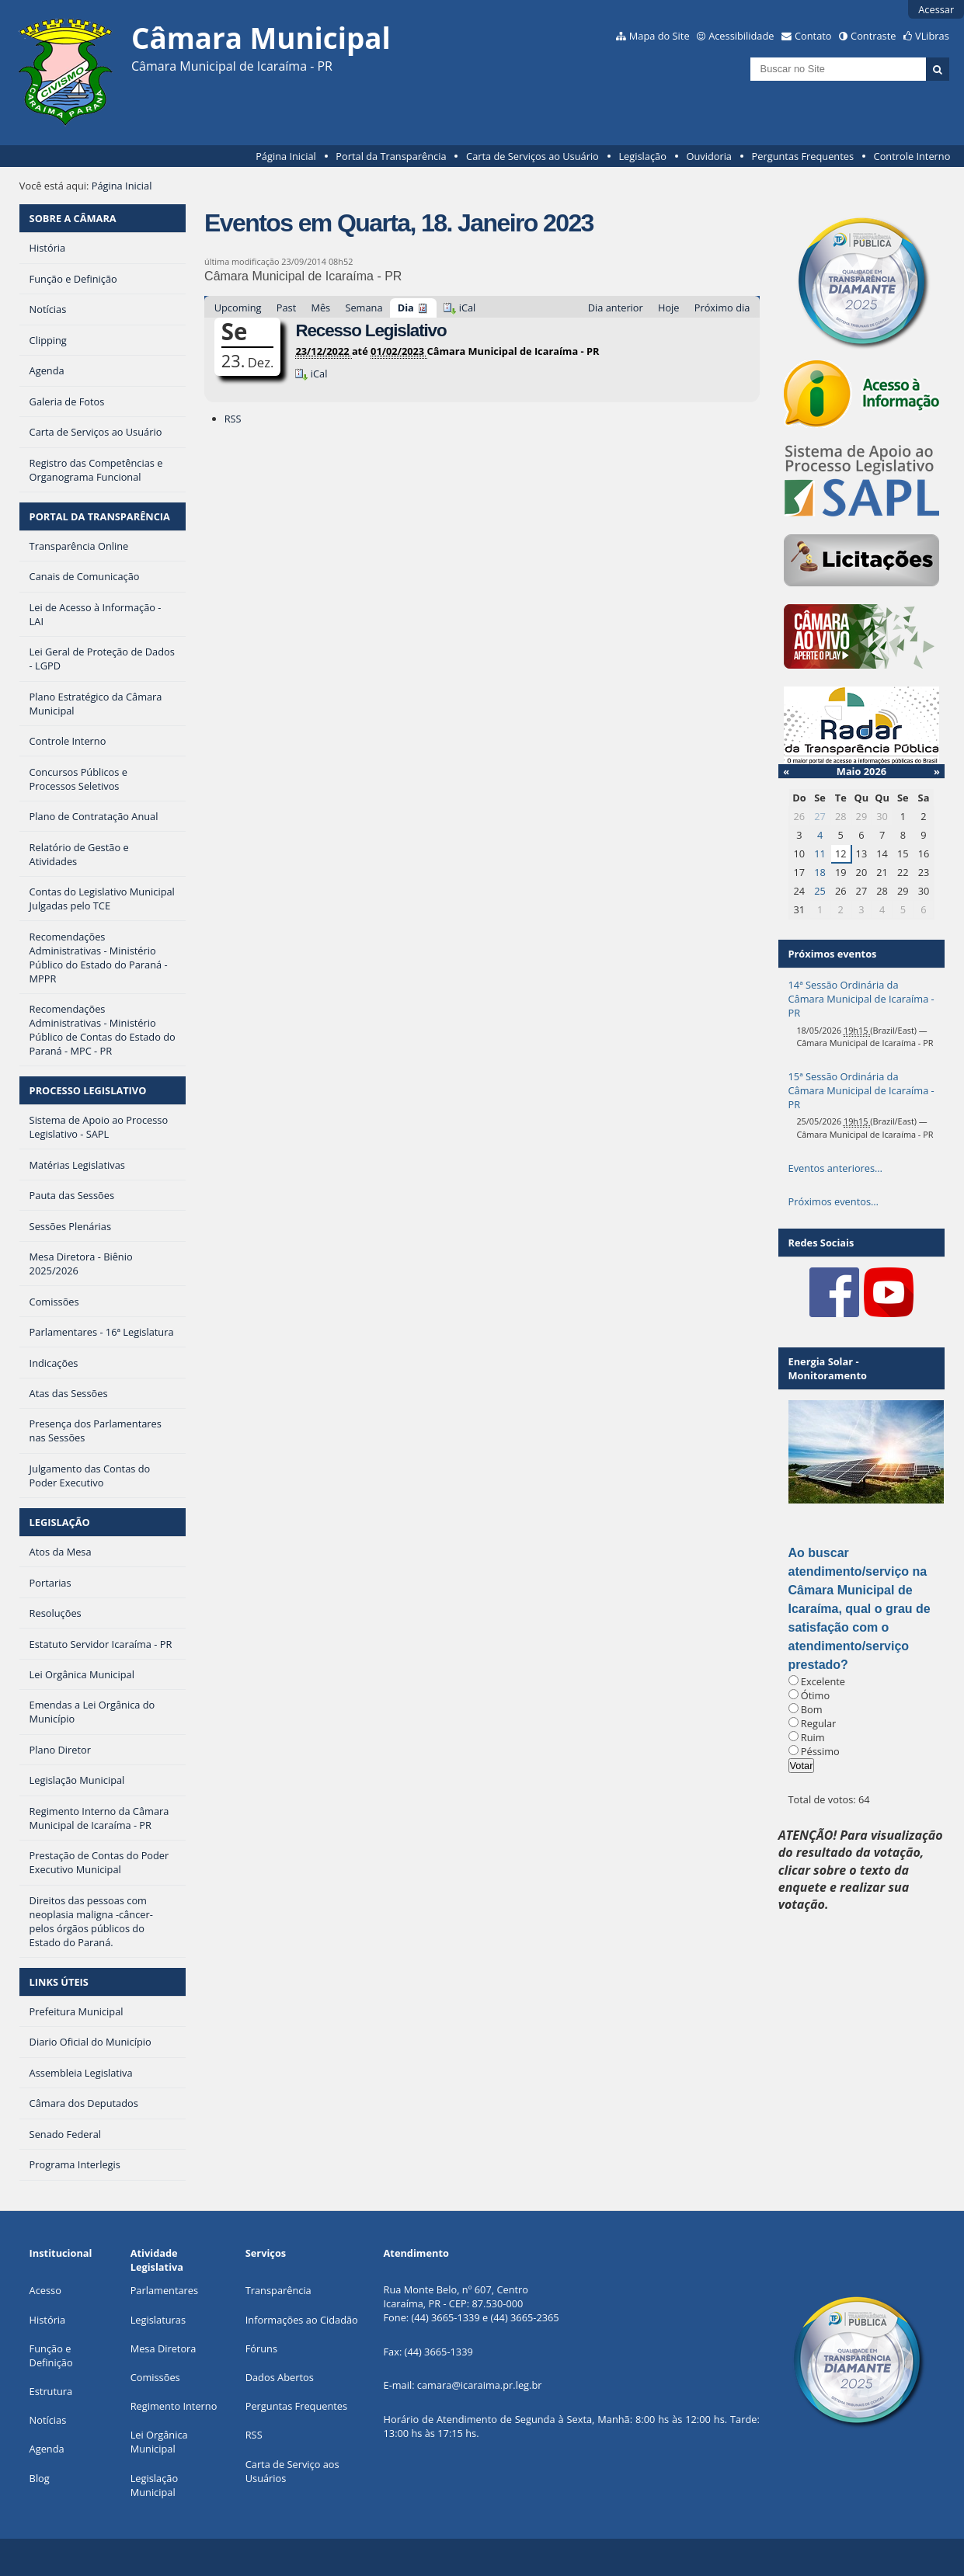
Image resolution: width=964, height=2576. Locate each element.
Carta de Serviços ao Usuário (532, 156)
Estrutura (51, 2391)
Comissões (155, 2377)
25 (820, 891)
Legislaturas (158, 2320)
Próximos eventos (832, 954)
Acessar (936, 9)
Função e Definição (51, 2355)
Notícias (48, 2420)
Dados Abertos (279, 2377)
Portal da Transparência (391, 156)
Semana (363, 308)
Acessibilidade (741, 36)
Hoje (669, 308)
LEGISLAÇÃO (60, 1522)
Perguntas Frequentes (803, 156)
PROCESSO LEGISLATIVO (88, 1090)
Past (286, 308)
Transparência (278, 2290)
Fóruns (261, 2348)
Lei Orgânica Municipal (159, 2442)
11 (820, 853)
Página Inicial (286, 156)
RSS (233, 419)
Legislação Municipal (154, 2485)
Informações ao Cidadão (301, 2320)
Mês (320, 308)
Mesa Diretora (164, 2348)
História (48, 2320)
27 (820, 816)
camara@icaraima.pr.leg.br (479, 2385)
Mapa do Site (659, 36)
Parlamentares (164, 2290)
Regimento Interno (174, 2406)
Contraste (873, 36)
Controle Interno (912, 156)
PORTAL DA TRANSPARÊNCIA (100, 516)
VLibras (932, 36)
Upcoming (238, 308)
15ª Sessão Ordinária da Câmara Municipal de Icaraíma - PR (861, 1090)
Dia (406, 308)
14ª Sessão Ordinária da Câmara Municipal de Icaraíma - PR (861, 999)
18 (820, 872)
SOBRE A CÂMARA (73, 218)
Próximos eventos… (833, 1201)
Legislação (642, 156)
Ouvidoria (709, 156)
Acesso (45, 2290)
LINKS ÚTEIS (59, 1982)
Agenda (47, 2449)
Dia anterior (615, 308)
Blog (40, 2478)
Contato (813, 36)
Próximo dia (722, 308)
